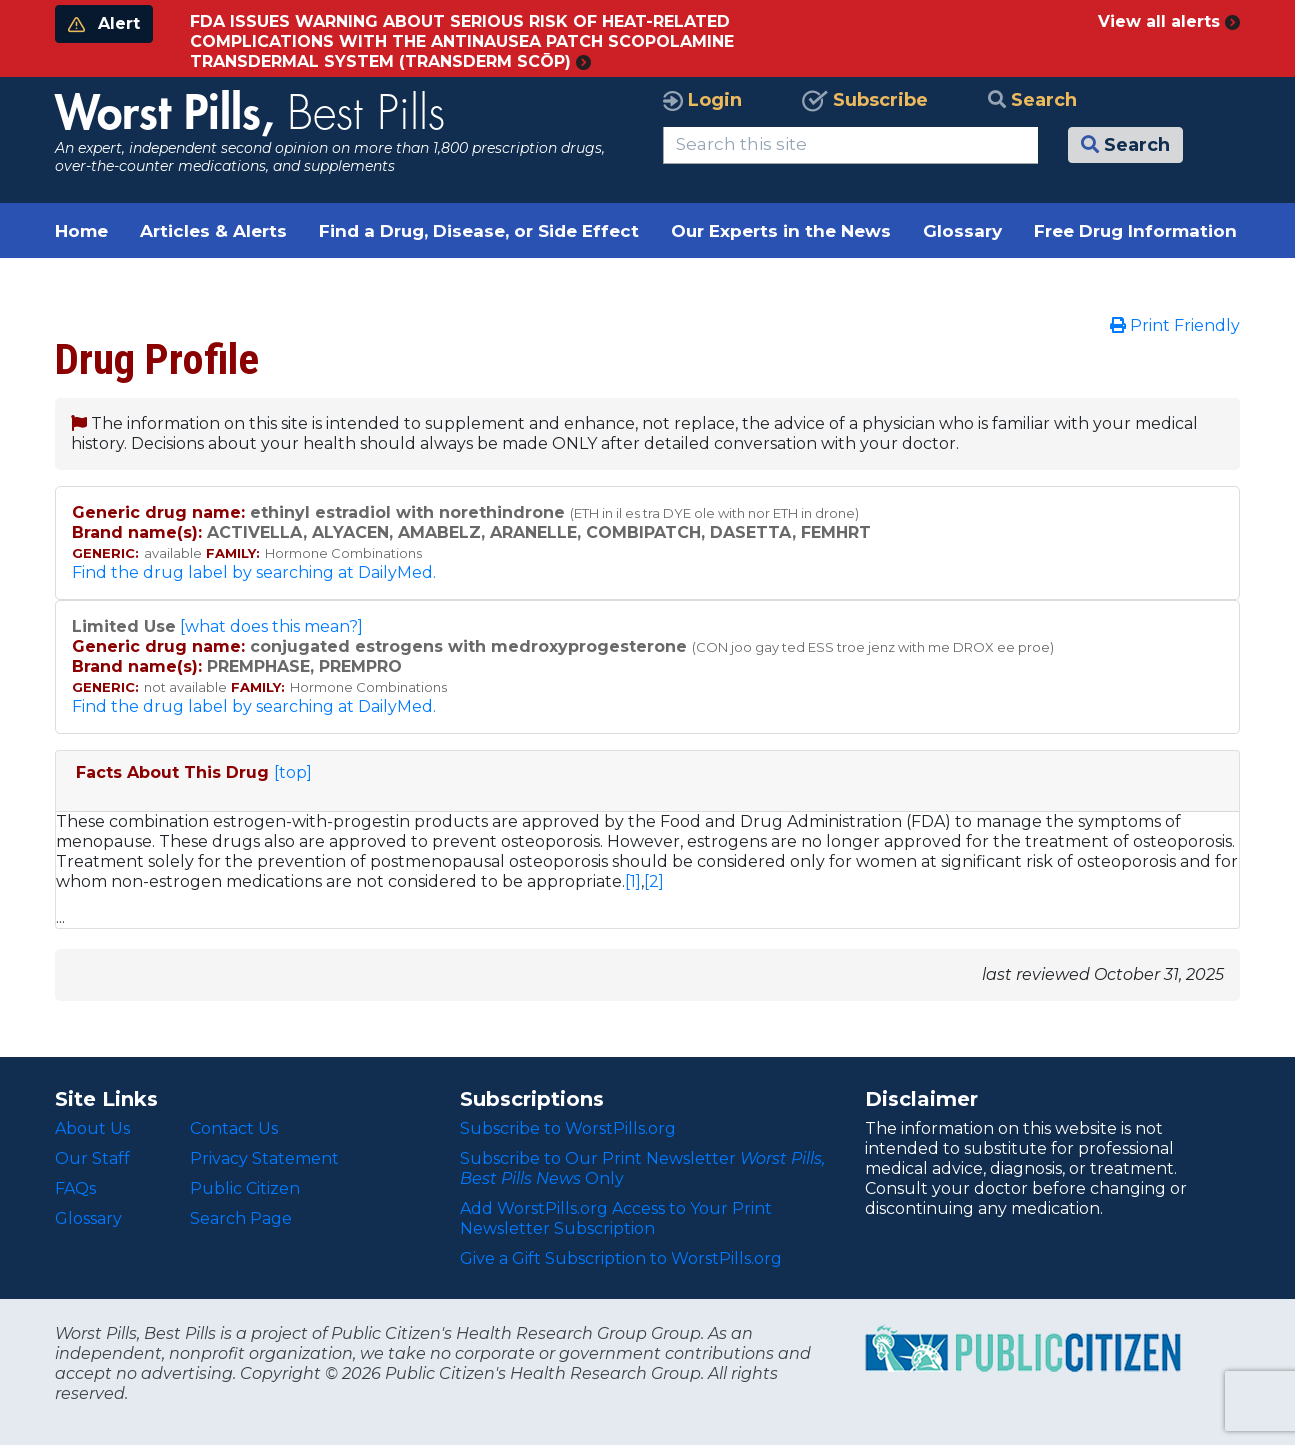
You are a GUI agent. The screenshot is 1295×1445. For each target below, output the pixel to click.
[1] (633, 881)
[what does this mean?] (271, 626)
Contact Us (234, 1128)
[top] (293, 772)
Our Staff (92, 1158)
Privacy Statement (264, 1158)
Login (702, 100)
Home (81, 231)
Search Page (241, 1218)
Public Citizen (245, 1188)
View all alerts (1169, 21)
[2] (654, 881)
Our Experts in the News (781, 231)
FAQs (75, 1188)
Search (1032, 100)
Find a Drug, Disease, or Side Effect (479, 231)
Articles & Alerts (213, 231)
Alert (104, 23)
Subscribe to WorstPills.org (568, 1128)
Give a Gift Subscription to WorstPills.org (621, 1258)
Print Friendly (1175, 325)
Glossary (962, 231)
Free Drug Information (1135, 231)
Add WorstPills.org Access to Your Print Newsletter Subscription (616, 1218)
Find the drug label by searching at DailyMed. (254, 572)
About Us (92, 1128)
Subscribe (865, 100)
